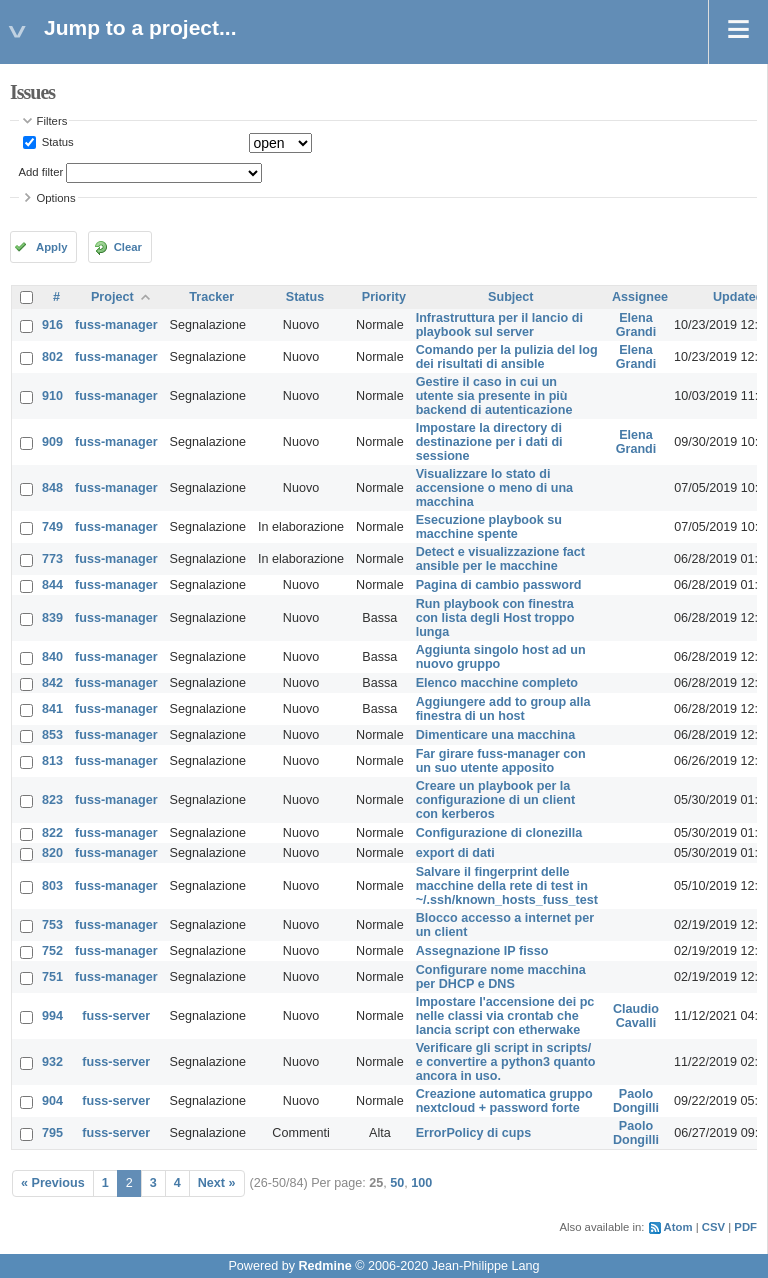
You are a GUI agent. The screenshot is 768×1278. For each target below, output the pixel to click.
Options (56, 198)
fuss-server (116, 1016)
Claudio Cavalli (636, 1016)
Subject (511, 297)
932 (52, 1062)
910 (52, 396)
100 (421, 1183)
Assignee (640, 297)
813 (52, 761)
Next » (217, 1183)
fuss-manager (116, 325)
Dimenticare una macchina (496, 735)
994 (52, 1016)
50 (397, 1183)
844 (52, 585)
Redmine (324, 1266)
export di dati (455, 853)
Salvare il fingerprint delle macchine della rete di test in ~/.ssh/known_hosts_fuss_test (507, 886)
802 (52, 357)
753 (52, 925)
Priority (384, 297)
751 (52, 977)
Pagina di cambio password (499, 585)
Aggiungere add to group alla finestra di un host (503, 709)
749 (52, 527)
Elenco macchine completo (497, 683)
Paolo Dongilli (636, 1101)
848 (52, 488)
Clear (128, 247)
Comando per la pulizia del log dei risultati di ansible (507, 357)
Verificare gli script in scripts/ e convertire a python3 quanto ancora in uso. (506, 1062)
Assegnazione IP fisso (482, 951)
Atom (678, 1227)
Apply (51, 247)
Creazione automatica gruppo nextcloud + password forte (504, 1101)
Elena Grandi (636, 325)
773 (52, 559)
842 (52, 683)
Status (56, 142)
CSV (713, 1227)
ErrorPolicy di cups (473, 1133)
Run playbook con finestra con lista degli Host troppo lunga (495, 618)
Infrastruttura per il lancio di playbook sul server (499, 325)
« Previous (53, 1183)
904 (52, 1101)
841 (52, 709)
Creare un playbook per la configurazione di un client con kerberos (496, 800)
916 (52, 325)
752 (52, 951)
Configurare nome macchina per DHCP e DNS (501, 977)
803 (52, 886)
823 (52, 800)
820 (52, 853)
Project (112, 297)
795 (52, 1133)
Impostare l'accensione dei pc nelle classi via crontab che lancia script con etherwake (505, 1016)
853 (52, 735)
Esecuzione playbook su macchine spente (489, 527)
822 (52, 833)
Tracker (211, 297)
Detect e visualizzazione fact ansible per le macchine (500, 559)
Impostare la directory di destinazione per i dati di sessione (489, 442)
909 (52, 442)
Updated (738, 297)
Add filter (41, 172)
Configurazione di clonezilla (499, 833)
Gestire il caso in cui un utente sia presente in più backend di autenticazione (494, 396)
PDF (745, 1227)
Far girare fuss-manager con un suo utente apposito (501, 761)
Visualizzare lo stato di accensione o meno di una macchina (494, 488)
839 (52, 618)
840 (52, 657)
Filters (52, 121)
